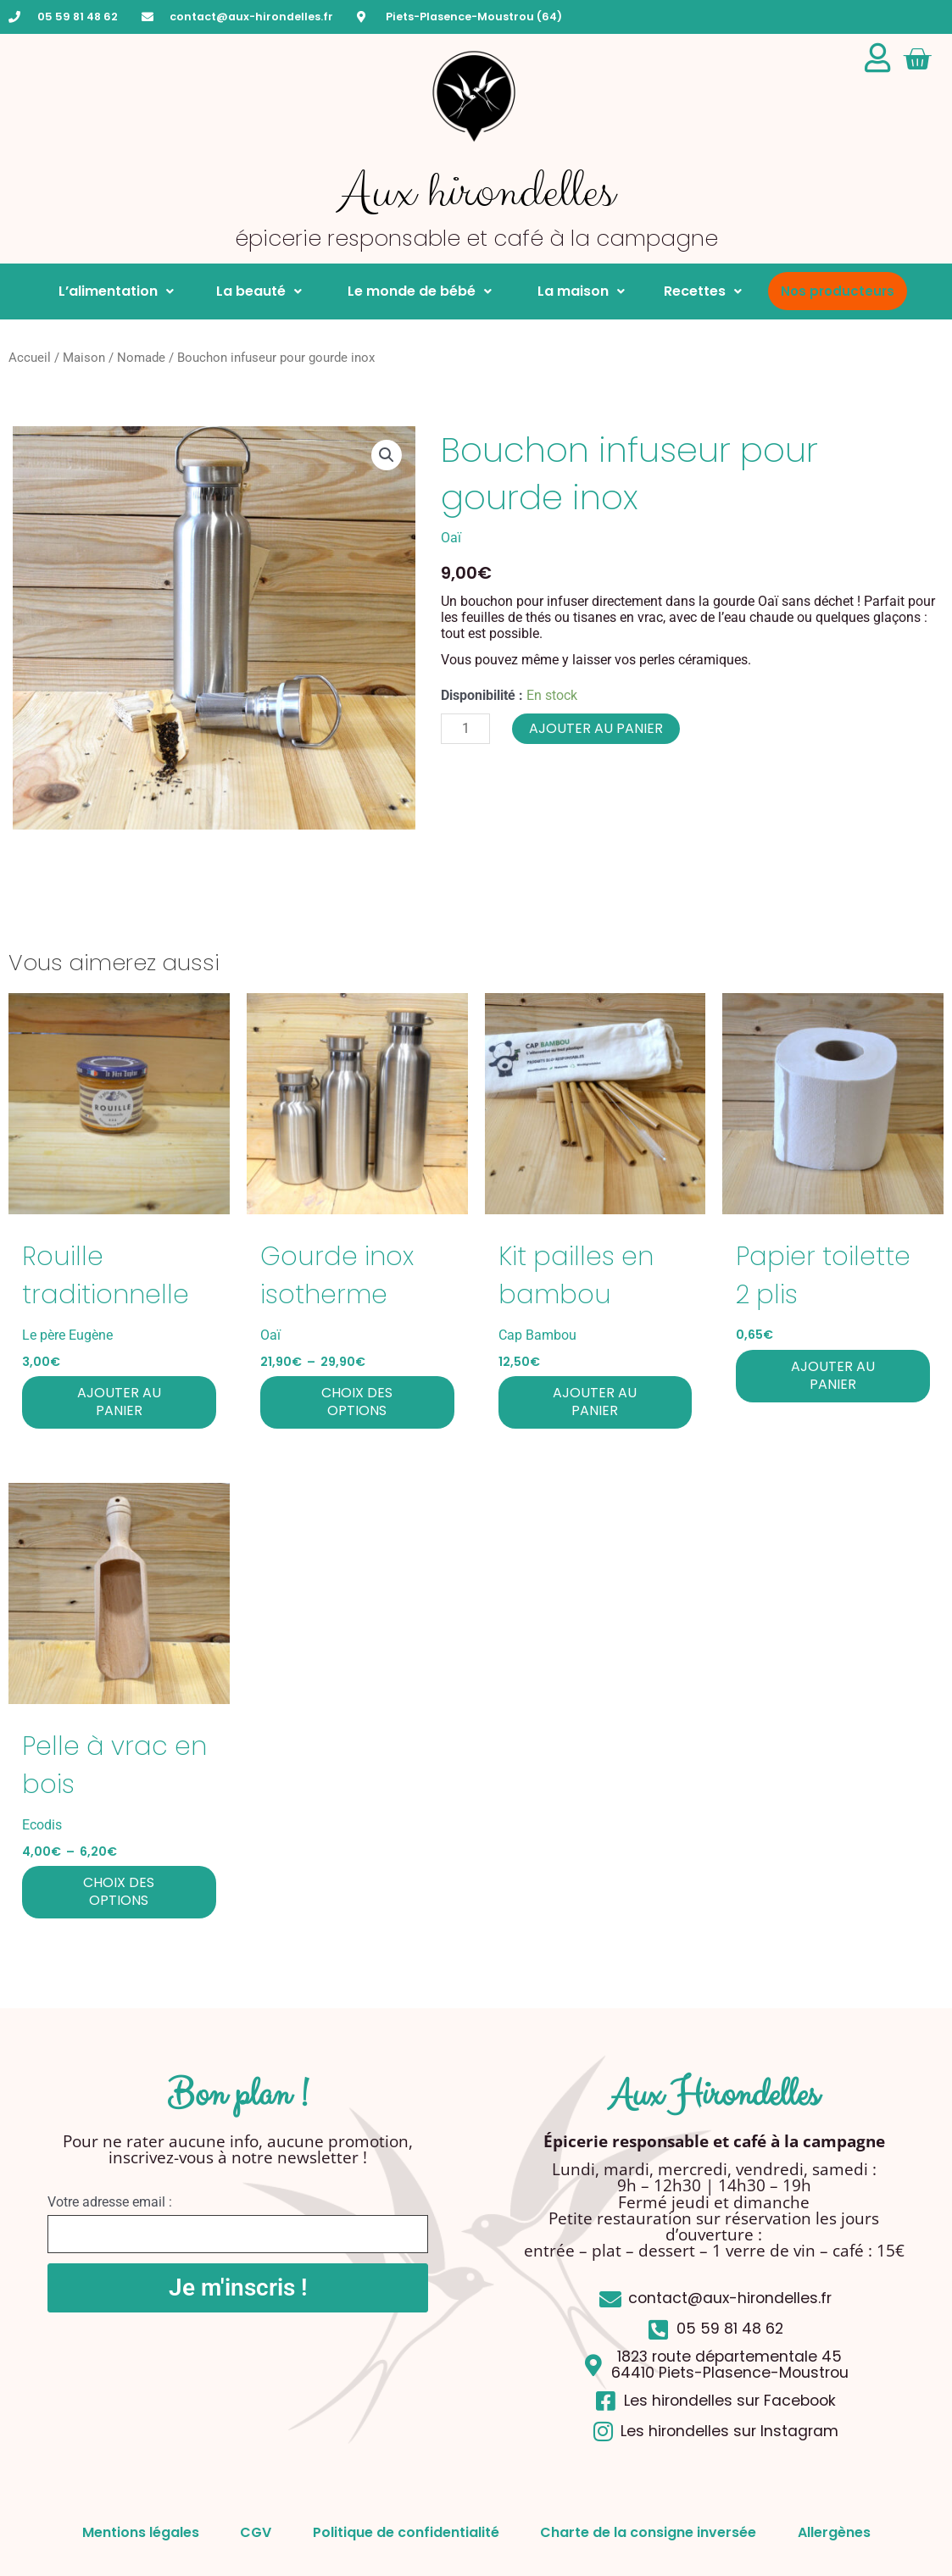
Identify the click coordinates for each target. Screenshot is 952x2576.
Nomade (141, 357)
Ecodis (42, 1825)
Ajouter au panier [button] (119, 1401)
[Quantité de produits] (465, 728)
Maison (84, 357)
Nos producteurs (837, 291)
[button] (386, 455)
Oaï (451, 538)
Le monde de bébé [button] (416, 291)
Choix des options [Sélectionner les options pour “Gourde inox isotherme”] (356, 1401)
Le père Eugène (67, 1335)
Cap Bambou (537, 1335)
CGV (254, 2532)
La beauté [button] (257, 291)
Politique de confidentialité (406, 2532)
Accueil (29, 357)
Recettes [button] (703, 291)
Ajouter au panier (596, 728)
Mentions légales (138, 2532)
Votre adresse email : (109, 2202)
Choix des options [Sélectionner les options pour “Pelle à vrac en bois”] (118, 1891)
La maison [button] (578, 291)
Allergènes (836, 2532)
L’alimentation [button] (116, 291)
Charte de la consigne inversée (650, 2532)
